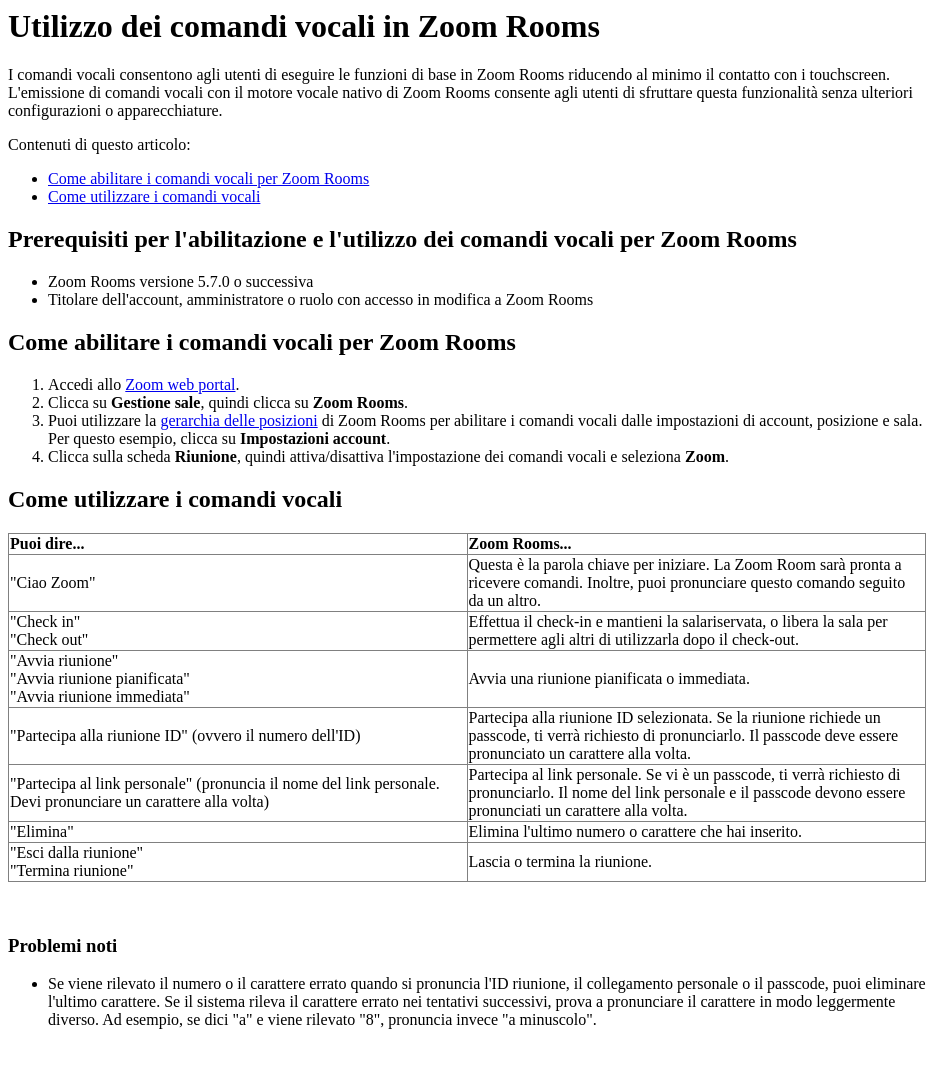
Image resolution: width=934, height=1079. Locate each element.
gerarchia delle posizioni (238, 420)
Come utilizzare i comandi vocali (154, 196)
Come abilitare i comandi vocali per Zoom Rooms (208, 178)
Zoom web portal (180, 384)
